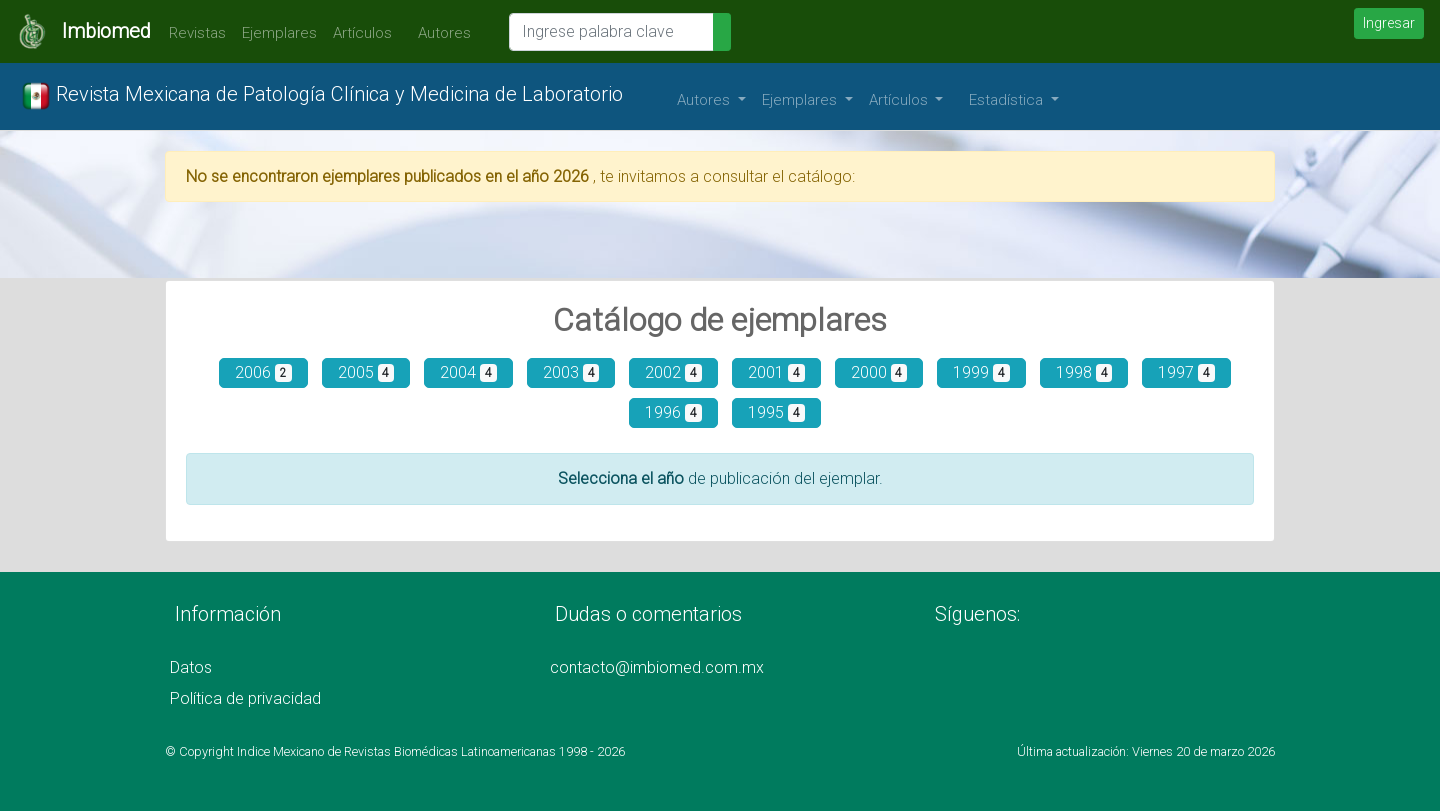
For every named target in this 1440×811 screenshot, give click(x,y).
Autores (439, 33)
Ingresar (1389, 23)
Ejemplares (279, 33)
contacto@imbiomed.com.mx (657, 667)
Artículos (362, 33)
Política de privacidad (245, 698)
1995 (776, 412)
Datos (191, 667)
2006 (263, 372)
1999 (981, 372)
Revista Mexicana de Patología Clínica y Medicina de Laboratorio (322, 96)
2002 (673, 372)
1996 (673, 412)
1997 (1186, 372)
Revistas (192, 33)
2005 (366, 372)
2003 (571, 372)
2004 (468, 372)
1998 (1084, 372)
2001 (776, 372)
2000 (879, 372)
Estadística (1008, 100)
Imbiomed (106, 31)
